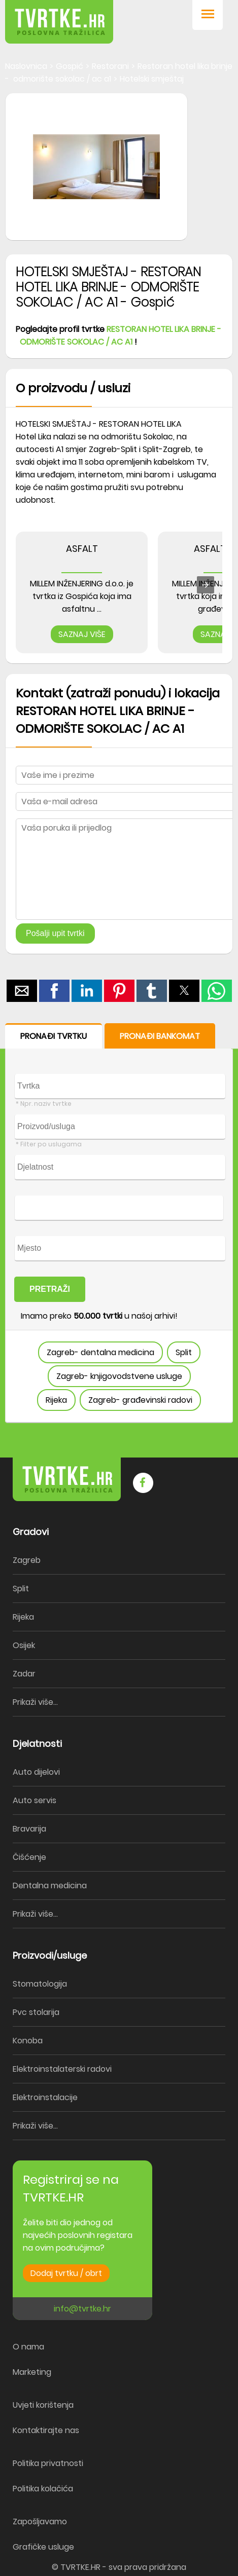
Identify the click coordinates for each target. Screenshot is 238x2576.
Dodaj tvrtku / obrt (66, 2273)
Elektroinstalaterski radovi (62, 2069)
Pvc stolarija (36, 2012)
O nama (28, 2347)
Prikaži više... (35, 1702)
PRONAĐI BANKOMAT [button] (160, 1036)
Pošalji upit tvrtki (55, 933)
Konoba (28, 2040)
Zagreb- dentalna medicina (100, 1352)
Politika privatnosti (48, 2463)
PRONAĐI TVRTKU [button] (53, 1036)
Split (184, 1352)
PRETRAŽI (49, 1289)
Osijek (24, 1645)
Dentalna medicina (50, 1885)
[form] (119, 1223)
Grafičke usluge (43, 2547)
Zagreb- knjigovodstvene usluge (119, 1376)
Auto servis (34, 1800)
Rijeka (56, 1400)
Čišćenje (29, 1857)
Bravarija (29, 1829)
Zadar (24, 1673)
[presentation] (205, 584)
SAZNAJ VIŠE (82, 634)
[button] (207, 15)
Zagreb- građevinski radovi (140, 1400)
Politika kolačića (43, 2488)
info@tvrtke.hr (82, 2308)
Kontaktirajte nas (46, 2430)
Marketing (32, 2372)
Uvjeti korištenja (43, 2405)
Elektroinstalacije (45, 2097)
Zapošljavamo (40, 2521)
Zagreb (27, 1560)
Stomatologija (40, 1984)
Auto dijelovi (36, 1772)
